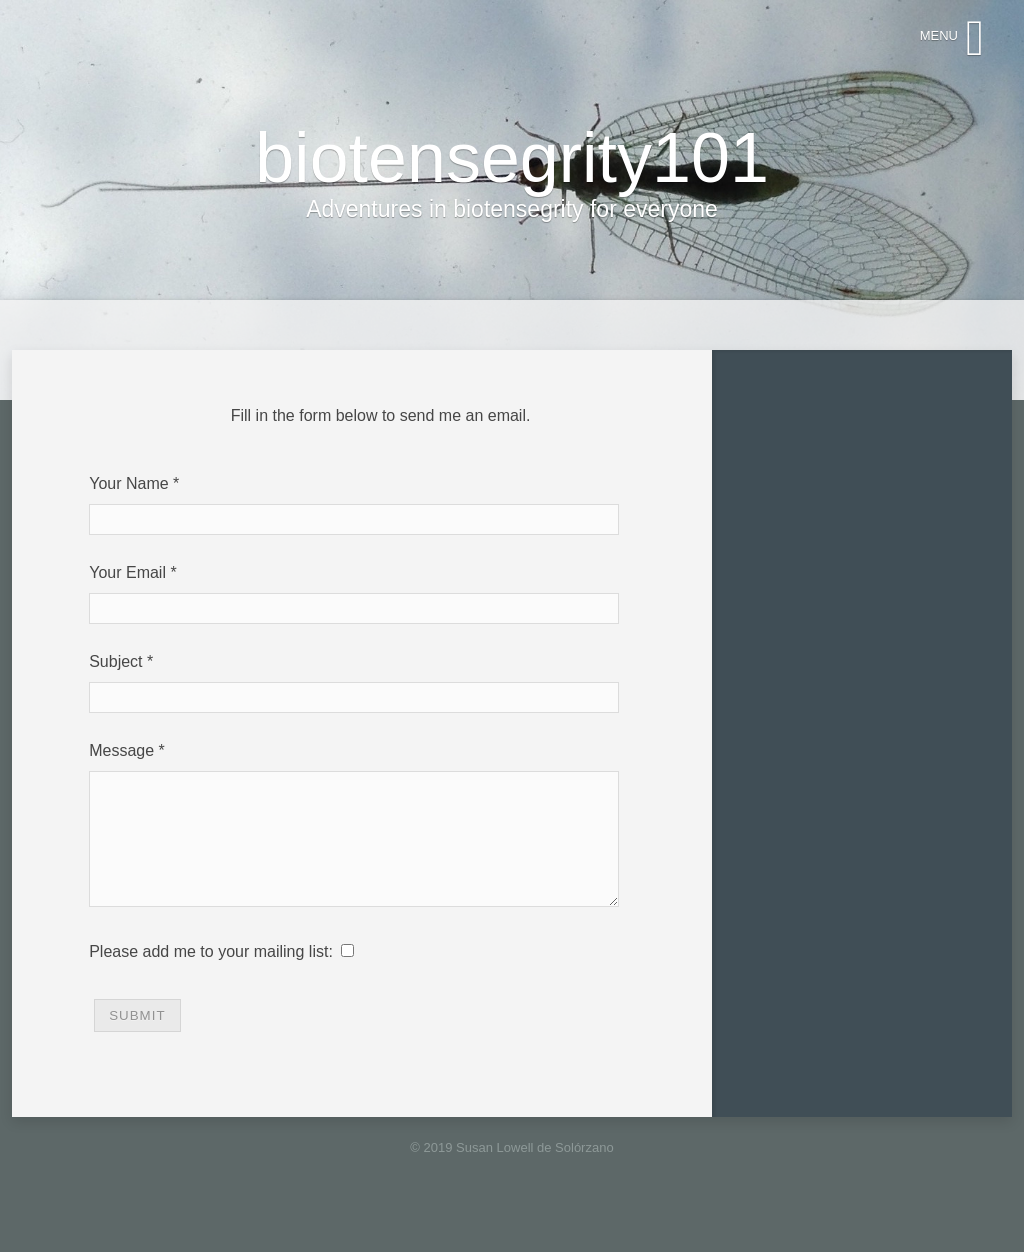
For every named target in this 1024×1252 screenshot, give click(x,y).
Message (121, 750)
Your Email (127, 572)
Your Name (128, 483)
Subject (115, 661)
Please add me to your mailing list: (211, 975)
